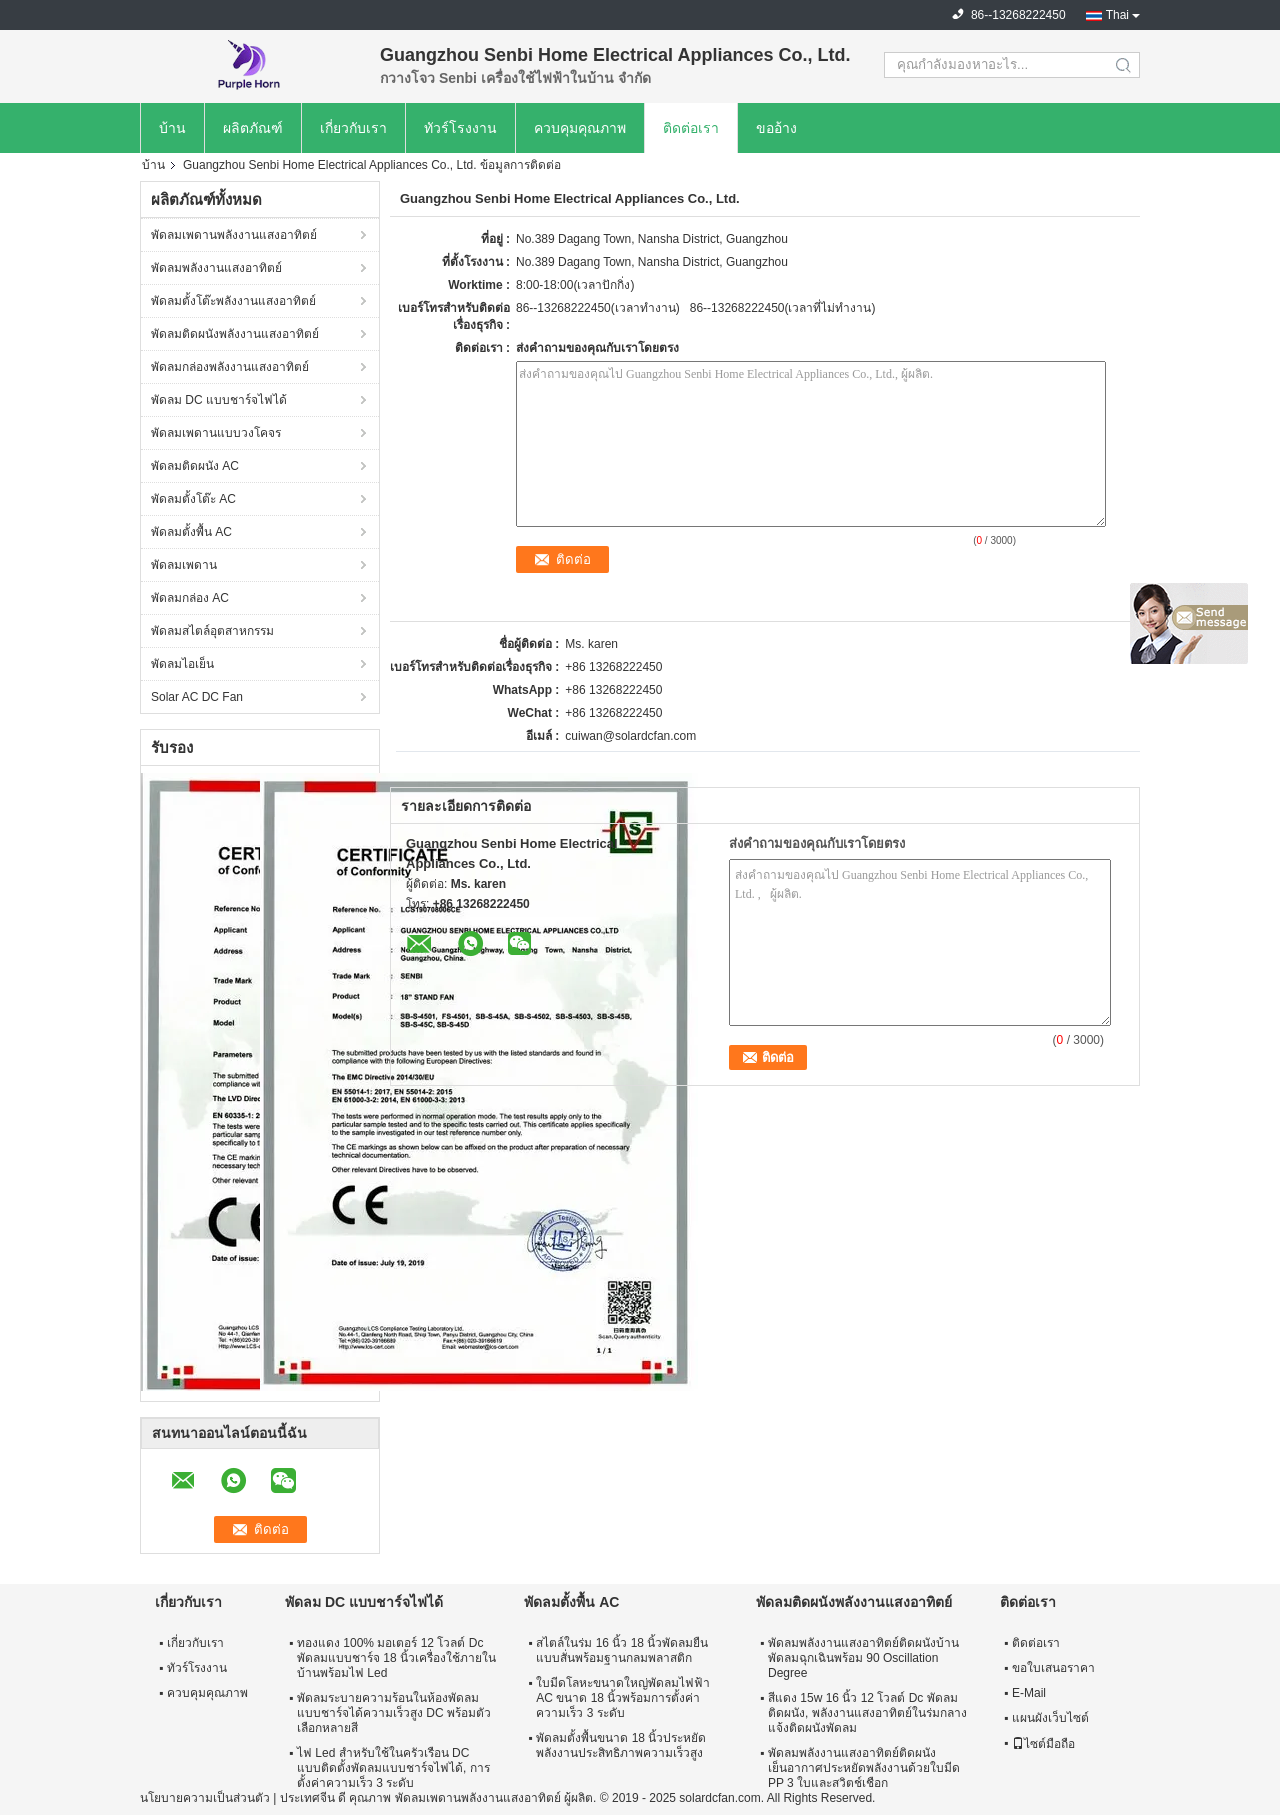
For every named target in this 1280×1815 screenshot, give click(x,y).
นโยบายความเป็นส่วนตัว (205, 1798)
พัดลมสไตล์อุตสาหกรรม (212, 631)
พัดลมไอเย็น (182, 664)
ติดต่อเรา (691, 128)
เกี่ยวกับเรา (353, 128)
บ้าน (172, 128)
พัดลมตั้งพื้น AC (191, 532)
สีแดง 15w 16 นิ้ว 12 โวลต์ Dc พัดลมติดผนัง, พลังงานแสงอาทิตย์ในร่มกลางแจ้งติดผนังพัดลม (867, 1713)
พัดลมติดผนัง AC (195, 466)
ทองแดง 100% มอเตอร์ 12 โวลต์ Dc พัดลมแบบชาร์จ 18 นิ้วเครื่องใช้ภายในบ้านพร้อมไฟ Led (396, 1658)
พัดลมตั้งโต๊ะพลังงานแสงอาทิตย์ (233, 301)
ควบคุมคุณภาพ (580, 128)
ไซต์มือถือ (1043, 1744)
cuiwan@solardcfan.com (630, 736)
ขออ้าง (776, 128)
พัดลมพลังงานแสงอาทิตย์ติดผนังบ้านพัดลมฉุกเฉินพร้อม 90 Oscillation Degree (863, 1658)
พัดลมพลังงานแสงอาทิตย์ (216, 268)
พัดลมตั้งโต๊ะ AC (193, 499)
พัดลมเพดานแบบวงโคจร (216, 433)
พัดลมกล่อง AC (190, 598)
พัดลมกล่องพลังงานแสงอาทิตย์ (230, 367)
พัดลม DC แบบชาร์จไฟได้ (219, 400)
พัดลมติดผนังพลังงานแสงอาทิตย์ (235, 334)
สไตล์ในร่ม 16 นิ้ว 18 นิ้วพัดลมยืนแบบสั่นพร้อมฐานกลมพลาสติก (622, 1650)
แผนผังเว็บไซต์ (1050, 1718)
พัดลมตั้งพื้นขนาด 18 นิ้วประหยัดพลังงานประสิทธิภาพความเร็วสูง (621, 1745)
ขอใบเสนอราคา (1053, 1668)
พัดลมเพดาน (184, 565)
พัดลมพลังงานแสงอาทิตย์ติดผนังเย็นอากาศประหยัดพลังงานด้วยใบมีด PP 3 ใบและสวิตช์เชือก (864, 1768)
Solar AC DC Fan (197, 697)
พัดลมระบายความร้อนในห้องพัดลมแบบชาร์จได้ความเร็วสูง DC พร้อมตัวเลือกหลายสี (394, 1713)
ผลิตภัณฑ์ (253, 128)
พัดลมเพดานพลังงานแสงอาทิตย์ (234, 235)
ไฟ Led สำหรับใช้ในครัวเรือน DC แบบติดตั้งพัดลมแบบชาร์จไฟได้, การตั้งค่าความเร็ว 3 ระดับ (393, 1768)
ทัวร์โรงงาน (460, 128)
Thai (1117, 15)
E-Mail (1029, 1693)
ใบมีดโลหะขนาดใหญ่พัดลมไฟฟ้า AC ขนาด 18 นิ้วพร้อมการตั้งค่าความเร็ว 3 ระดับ (623, 1698)
